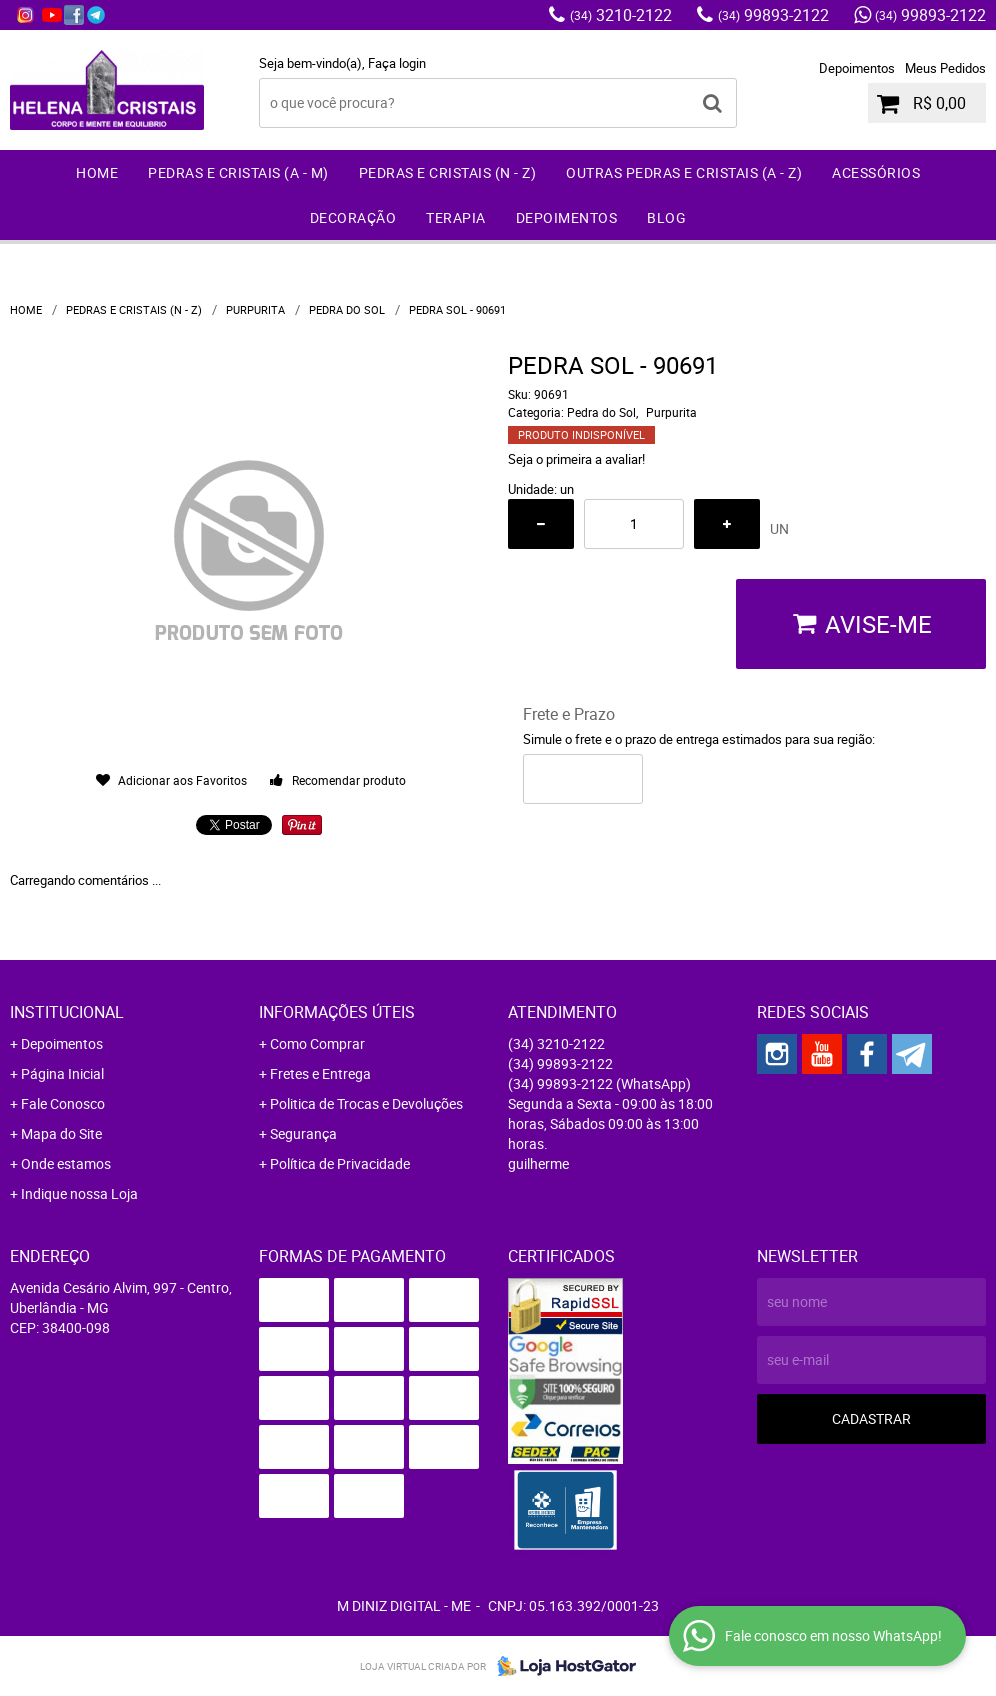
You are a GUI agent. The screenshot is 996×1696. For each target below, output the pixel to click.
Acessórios (876, 172)
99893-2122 (773, 15)
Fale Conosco (63, 1103)
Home (97, 172)
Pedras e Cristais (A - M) (238, 172)
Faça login (397, 63)
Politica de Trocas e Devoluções (366, 1103)
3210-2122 (621, 15)
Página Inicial (62, 1073)
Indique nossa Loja (79, 1193)
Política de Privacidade (340, 1163)
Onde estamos (66, 1163)
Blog (666, 217)
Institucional (67, 1012)
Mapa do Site (61, 1133)
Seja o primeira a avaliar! (576, 459)
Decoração (353, 217)
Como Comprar (317, 1043)
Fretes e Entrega (320, 1073)
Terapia (456, 217)
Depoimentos (857, 68)
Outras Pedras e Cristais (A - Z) (684, 172)
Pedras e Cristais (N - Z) (448, 172)
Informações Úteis (337, 1012)
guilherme (538, 1163)
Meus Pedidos (945, 68)
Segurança (303, 1133)
